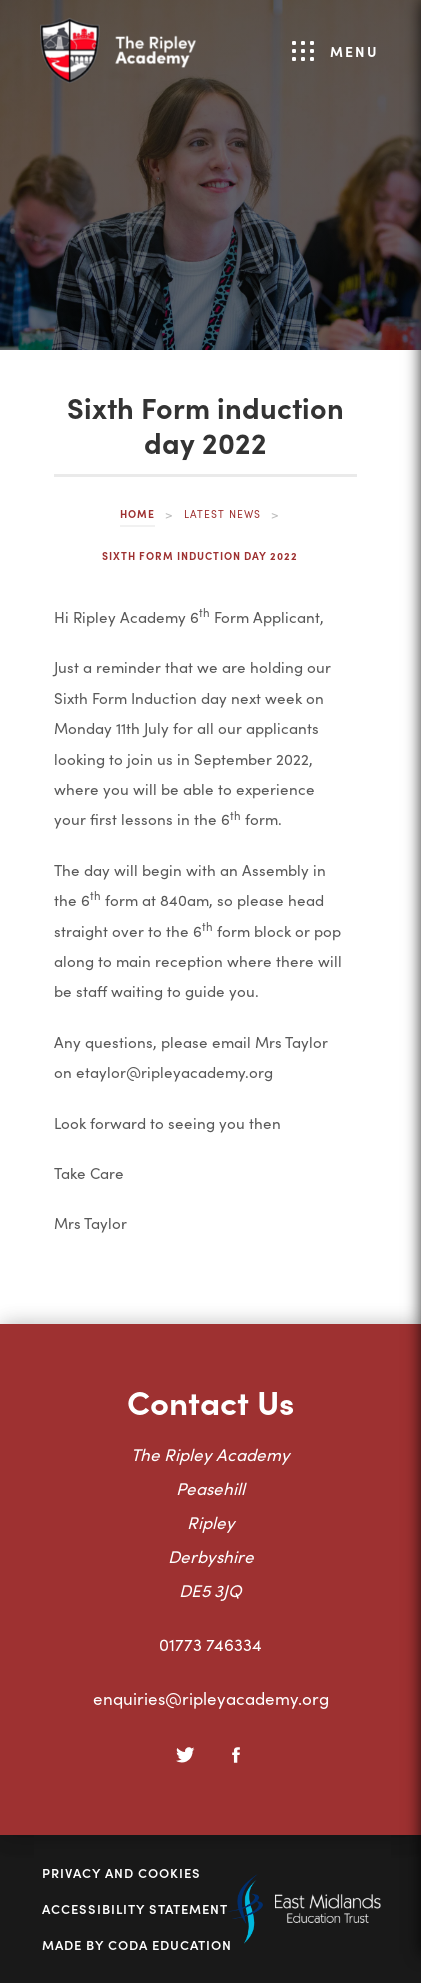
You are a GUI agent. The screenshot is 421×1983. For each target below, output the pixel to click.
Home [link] (137, 513)
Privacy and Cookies (121, 1873)
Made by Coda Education (137, 1945)
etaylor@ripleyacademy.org (174, 1071)
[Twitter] (186, 1755)
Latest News (222, 513)
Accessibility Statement (135, 1909)
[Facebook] (236, 1755)
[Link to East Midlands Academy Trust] (304, 1937)
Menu (335, 51)
